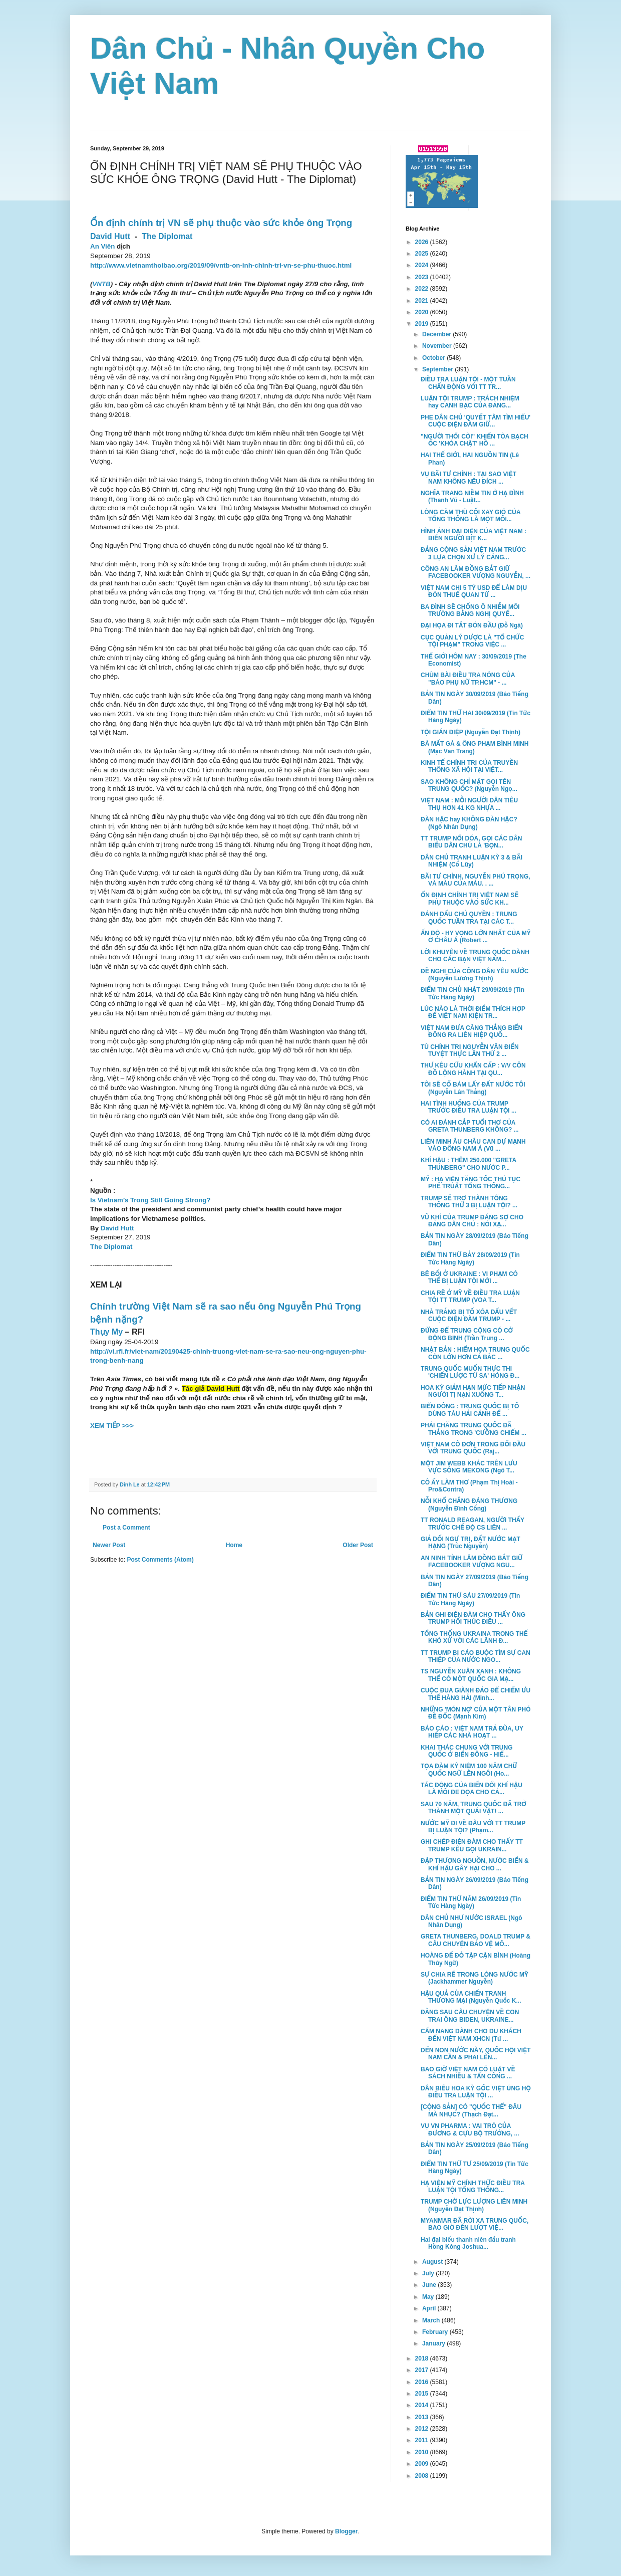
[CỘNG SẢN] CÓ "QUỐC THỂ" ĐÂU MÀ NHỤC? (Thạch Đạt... (471, 2110)
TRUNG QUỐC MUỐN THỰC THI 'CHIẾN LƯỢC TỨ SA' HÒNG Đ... (470, 1372)
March (432, 2320)
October (434, 357)
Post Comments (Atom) (160, 1559)
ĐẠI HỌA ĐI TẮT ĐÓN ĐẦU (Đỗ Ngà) (472, 625)
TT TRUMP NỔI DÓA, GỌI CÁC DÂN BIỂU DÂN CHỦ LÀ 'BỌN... (471, 842)
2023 (422, 277)
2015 (422, 2393)
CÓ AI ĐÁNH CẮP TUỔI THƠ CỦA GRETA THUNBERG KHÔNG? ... (470, 1126)
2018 (422, 2358)
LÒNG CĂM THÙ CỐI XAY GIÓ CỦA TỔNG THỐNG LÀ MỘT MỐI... (470, 516)
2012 (422, 2428)
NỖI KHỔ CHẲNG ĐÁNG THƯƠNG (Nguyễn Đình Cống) (469, 1504)
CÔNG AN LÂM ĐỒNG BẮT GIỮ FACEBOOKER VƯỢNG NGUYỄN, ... (475, 572)
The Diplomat (167, 236)
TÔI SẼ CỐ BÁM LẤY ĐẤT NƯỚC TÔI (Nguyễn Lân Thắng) (473, 1088)
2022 (422, 288)
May (429, 2296)
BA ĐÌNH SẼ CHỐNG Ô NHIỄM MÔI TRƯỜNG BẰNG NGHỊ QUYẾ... (470, 610)
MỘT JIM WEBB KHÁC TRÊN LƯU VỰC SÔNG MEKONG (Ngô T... (469, 1467)
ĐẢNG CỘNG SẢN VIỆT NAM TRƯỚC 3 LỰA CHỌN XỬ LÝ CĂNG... (473, 553)
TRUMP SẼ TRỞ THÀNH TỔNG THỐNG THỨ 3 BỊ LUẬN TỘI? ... (469, 1202)
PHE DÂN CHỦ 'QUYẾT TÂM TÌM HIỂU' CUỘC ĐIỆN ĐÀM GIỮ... (475, 421)
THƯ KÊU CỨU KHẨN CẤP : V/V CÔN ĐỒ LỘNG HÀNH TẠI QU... (473, 1069)
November (437, 345)
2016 (422, 2382)
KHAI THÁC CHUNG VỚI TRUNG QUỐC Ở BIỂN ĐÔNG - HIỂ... (467, 1751)
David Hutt (110, 236)
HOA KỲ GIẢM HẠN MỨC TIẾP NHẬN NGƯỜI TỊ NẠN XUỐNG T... (473, 1391)
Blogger (346, 2531)
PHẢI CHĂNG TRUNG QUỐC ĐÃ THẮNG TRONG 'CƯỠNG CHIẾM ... (473, 1429)
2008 (422, 2475)
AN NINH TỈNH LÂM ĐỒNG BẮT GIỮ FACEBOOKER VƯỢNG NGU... (471, 1562)
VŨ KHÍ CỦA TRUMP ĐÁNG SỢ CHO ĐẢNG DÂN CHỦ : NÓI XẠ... (472, 1221)
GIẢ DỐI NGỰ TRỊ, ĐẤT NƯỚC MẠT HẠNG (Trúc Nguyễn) (470, 1543)
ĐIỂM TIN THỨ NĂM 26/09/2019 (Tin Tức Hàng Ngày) (471, 1902)
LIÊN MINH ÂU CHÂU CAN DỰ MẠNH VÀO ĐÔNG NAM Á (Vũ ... (473, 1145)
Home (234, 1545)
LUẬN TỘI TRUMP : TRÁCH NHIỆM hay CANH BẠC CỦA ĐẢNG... (470, 402)
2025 (422, 253)
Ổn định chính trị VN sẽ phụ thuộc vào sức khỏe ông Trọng (221, 223)
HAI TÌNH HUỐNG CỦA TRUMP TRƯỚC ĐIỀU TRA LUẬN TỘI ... (468, 1107)
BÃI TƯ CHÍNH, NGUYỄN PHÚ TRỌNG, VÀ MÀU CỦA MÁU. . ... (475, 880)
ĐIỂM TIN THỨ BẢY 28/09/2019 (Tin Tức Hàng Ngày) (470, 1258)
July (429, 2273)
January (434, 2343)
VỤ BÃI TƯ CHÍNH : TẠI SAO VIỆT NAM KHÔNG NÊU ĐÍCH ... (468, 478)
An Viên (102, 246)
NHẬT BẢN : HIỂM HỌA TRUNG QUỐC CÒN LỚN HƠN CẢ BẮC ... (475, 1353)
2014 (422, 2405)
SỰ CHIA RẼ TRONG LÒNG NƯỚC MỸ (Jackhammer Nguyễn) (474, 1978)
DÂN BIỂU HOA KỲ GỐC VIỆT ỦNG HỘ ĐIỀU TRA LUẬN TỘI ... (476, 2092)
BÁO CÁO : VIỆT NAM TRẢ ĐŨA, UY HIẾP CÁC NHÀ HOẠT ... (472, 1732)
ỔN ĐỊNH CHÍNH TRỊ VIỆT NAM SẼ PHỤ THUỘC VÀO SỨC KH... (469, 899)
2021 (422, 300)
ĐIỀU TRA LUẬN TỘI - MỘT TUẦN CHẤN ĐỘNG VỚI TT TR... (468, 383)
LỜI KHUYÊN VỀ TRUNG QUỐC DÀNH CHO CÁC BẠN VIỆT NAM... (475, 956)
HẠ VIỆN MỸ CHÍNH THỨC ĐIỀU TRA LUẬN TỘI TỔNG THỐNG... (473, 2187)
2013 (422, 2417)
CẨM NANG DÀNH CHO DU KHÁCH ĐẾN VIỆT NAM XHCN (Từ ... (471, 2035)
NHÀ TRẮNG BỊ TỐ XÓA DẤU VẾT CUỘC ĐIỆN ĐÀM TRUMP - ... (469, 1316)
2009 (422, 2463)
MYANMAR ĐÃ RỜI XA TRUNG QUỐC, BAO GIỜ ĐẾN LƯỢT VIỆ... (474, 2224)
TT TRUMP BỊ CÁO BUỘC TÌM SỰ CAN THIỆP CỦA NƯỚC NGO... (475, 1656)
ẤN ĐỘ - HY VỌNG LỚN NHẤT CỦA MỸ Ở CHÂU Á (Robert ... (476, 937)
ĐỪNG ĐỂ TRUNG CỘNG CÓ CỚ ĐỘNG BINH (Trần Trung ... (467, 1334)
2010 (422, 2452)
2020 (422, 312)
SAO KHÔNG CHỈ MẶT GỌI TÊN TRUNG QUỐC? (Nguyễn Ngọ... (469, 785)
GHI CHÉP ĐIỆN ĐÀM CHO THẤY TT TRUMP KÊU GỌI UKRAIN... (472, 1845)
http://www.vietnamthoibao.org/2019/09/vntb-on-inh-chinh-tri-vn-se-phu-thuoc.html (221, 265)
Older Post (358, 1545)
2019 (422, 323)
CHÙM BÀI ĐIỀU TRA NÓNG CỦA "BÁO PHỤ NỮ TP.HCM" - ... (468, 679)
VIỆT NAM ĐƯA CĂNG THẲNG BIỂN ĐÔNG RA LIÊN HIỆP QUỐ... (471, 1031)
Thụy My (106, 1332)
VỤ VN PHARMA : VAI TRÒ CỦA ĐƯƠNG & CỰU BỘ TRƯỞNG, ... (470, 2129)
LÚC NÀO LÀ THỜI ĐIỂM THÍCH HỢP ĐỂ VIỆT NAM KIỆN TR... (473, 1012)
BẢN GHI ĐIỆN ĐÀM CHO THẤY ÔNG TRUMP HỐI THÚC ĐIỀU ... (473, 1618)
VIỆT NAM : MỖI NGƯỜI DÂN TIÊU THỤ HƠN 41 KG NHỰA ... (469, 804)
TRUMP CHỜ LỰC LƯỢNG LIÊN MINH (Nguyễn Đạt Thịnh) (474, 2205)
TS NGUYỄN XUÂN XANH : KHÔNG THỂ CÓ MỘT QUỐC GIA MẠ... (471, 1675)
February (436, 2331)
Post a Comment (126, 1527)
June (430, 2284)
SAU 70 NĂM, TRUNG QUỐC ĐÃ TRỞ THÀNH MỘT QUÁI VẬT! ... (473, 1808)
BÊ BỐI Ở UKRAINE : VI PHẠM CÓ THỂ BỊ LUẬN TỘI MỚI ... (469, 1277)
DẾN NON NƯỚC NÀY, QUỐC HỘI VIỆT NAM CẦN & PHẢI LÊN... (476, 2054)
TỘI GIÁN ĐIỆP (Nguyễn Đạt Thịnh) (470, 732)
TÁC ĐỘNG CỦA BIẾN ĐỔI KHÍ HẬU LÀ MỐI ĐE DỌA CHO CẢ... (471, 1789)
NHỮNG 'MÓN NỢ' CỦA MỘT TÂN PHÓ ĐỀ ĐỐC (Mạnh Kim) (476, 1713)
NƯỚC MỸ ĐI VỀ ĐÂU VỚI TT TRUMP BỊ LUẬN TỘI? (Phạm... (473, 1827)
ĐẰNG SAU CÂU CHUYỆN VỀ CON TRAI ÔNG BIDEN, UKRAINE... (470, 2016)
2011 (422, 2440)
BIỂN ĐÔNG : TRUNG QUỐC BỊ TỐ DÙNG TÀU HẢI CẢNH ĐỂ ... (470, 1410)
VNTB (101, 284)
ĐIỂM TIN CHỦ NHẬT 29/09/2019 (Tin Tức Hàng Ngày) (472, 993)
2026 (422, 242)
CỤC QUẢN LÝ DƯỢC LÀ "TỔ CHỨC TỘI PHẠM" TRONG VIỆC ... (472, 641)
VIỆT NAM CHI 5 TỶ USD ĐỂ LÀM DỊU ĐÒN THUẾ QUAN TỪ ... (474, 591)
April (430, 2308)
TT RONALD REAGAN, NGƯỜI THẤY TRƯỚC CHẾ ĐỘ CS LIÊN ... (472, 1524)
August (433, 2261)
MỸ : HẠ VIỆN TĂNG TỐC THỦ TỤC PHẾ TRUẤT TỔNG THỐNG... (470, 1183)
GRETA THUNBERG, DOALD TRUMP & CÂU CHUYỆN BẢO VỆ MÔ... (475, 1940)
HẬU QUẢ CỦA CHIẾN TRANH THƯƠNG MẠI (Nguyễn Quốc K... (471, 1997)
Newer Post (109, 1545)
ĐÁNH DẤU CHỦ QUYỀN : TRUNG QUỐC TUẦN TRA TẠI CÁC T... (469, 918)
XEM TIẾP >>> (112, 1425)
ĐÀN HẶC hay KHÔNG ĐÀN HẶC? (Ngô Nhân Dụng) (469, 823)
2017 (422, 2370)
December (437, 334)
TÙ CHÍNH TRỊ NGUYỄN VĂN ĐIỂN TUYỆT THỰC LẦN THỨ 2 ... (470, 1050)
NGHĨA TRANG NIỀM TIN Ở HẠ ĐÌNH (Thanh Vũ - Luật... (472, 497)
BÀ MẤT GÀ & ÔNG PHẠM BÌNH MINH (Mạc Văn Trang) (474, 747)
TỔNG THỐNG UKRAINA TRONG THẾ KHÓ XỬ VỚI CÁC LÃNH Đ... (474, 1637)
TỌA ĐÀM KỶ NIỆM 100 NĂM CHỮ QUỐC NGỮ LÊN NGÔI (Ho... (469, 1770)
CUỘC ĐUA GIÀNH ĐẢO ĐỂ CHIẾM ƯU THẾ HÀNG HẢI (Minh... (475, 1694)
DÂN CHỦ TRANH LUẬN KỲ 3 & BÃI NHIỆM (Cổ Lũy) (471, 861)
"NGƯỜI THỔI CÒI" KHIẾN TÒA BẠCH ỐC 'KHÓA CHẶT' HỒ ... (474, 440)
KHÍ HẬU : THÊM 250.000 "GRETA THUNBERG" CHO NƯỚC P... (468, 1164)
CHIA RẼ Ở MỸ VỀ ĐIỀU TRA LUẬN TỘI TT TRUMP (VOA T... (470, 1297)
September (438, 369)
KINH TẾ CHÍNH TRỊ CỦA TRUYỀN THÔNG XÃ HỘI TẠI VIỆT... (469, 766)
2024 (422, 265)
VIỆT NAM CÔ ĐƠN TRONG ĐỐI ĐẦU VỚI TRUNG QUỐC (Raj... (473, 1448)
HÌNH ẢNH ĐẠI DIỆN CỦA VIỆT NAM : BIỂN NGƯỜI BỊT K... (473, 535)
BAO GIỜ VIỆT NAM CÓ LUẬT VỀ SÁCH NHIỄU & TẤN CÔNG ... (468, 2073)
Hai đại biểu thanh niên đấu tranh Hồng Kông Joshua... (468, 2243)
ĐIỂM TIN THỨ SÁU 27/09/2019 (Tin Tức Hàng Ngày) (470, 1599)
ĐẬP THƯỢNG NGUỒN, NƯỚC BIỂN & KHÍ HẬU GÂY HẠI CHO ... (475, 1864)
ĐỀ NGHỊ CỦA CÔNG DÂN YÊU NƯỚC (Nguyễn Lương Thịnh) (474, 975)
